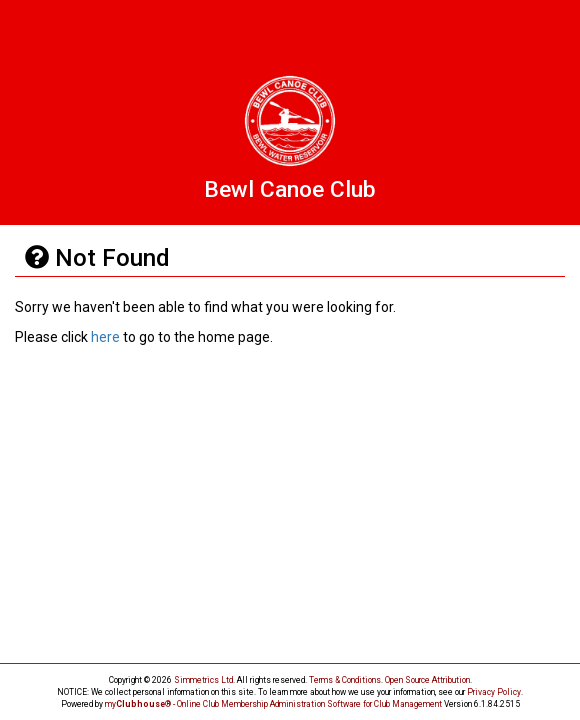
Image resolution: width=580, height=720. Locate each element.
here (105, 337)
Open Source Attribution (427, 680)
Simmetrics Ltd (203, 680)
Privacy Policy (494, 692)
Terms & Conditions (345, 680)
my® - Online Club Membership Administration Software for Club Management (273, 704)
